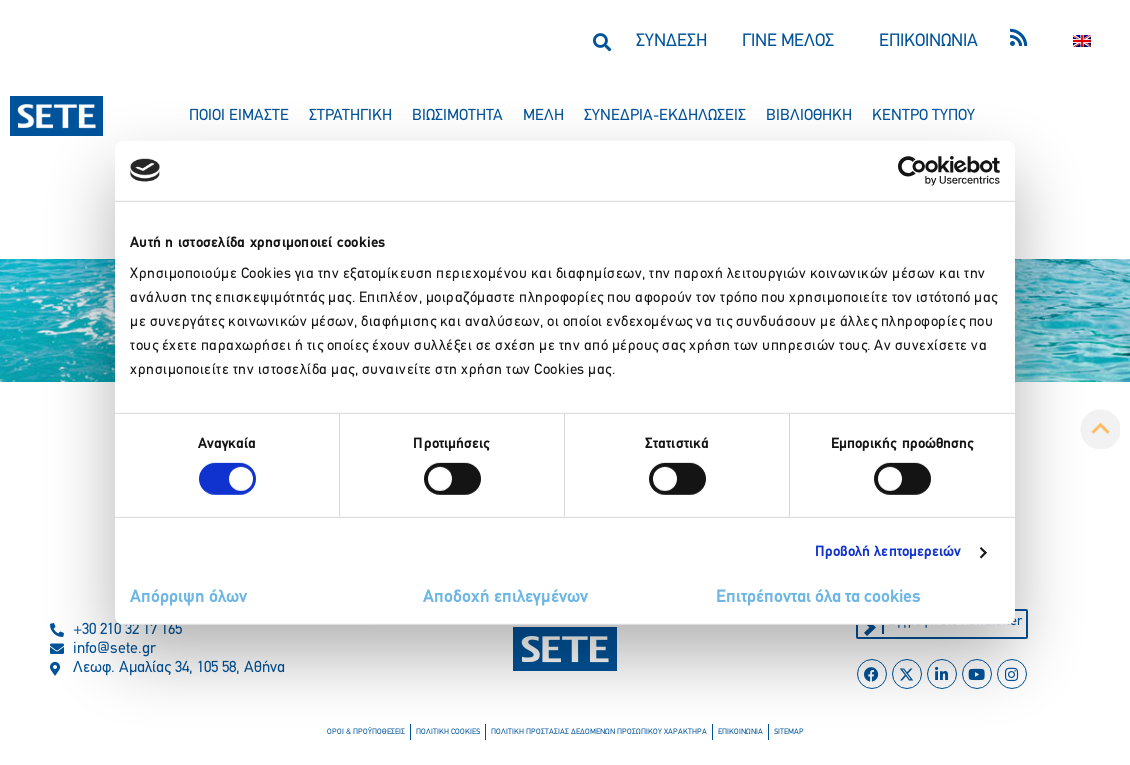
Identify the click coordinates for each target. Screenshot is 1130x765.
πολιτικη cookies (448, 732)
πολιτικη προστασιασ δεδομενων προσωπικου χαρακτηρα (599, 732)
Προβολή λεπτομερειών (888, 552)
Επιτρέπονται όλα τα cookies (818, 597)
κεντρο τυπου (923, 116)
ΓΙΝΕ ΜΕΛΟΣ (788, 41)
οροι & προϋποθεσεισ (366, 732)
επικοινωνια (740, 732)
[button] (601, 41)
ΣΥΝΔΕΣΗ (671, 41)
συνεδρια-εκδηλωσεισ (665, 116)
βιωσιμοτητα (457, 116)
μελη (543, 116)
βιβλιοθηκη (809, 116)
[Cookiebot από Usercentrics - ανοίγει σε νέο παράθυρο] (912, 170)
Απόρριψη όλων (188, 597)
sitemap (788, 732)
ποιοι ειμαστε (239, 116)
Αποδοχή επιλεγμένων (505, 597)
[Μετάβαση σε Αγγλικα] (1082, 41)
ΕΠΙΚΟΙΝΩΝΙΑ (928, 41)
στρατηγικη (350, 116)
